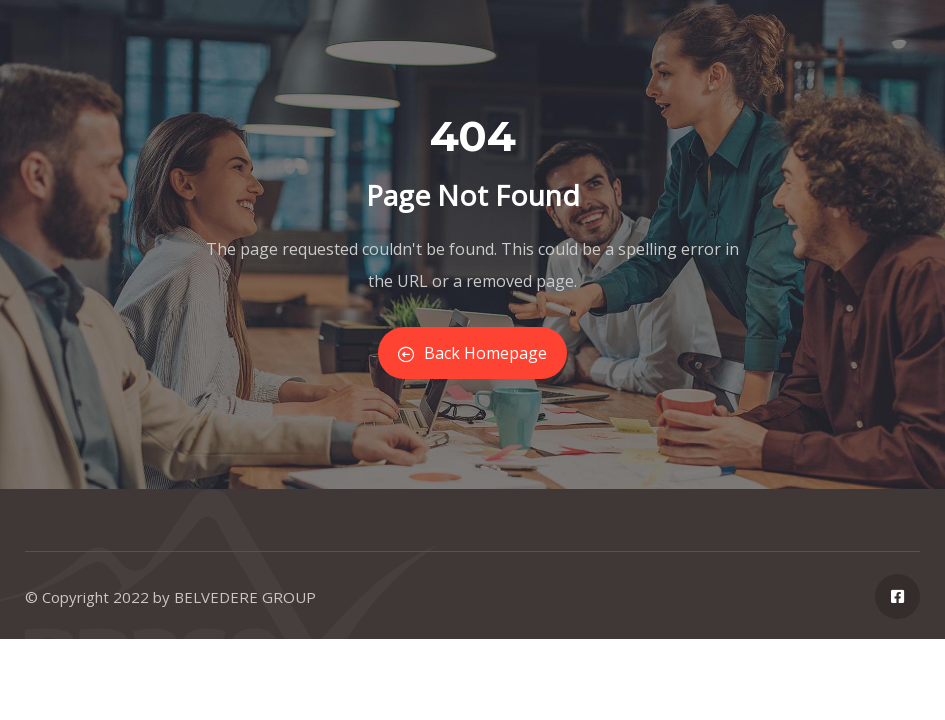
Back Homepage (472, 353)
